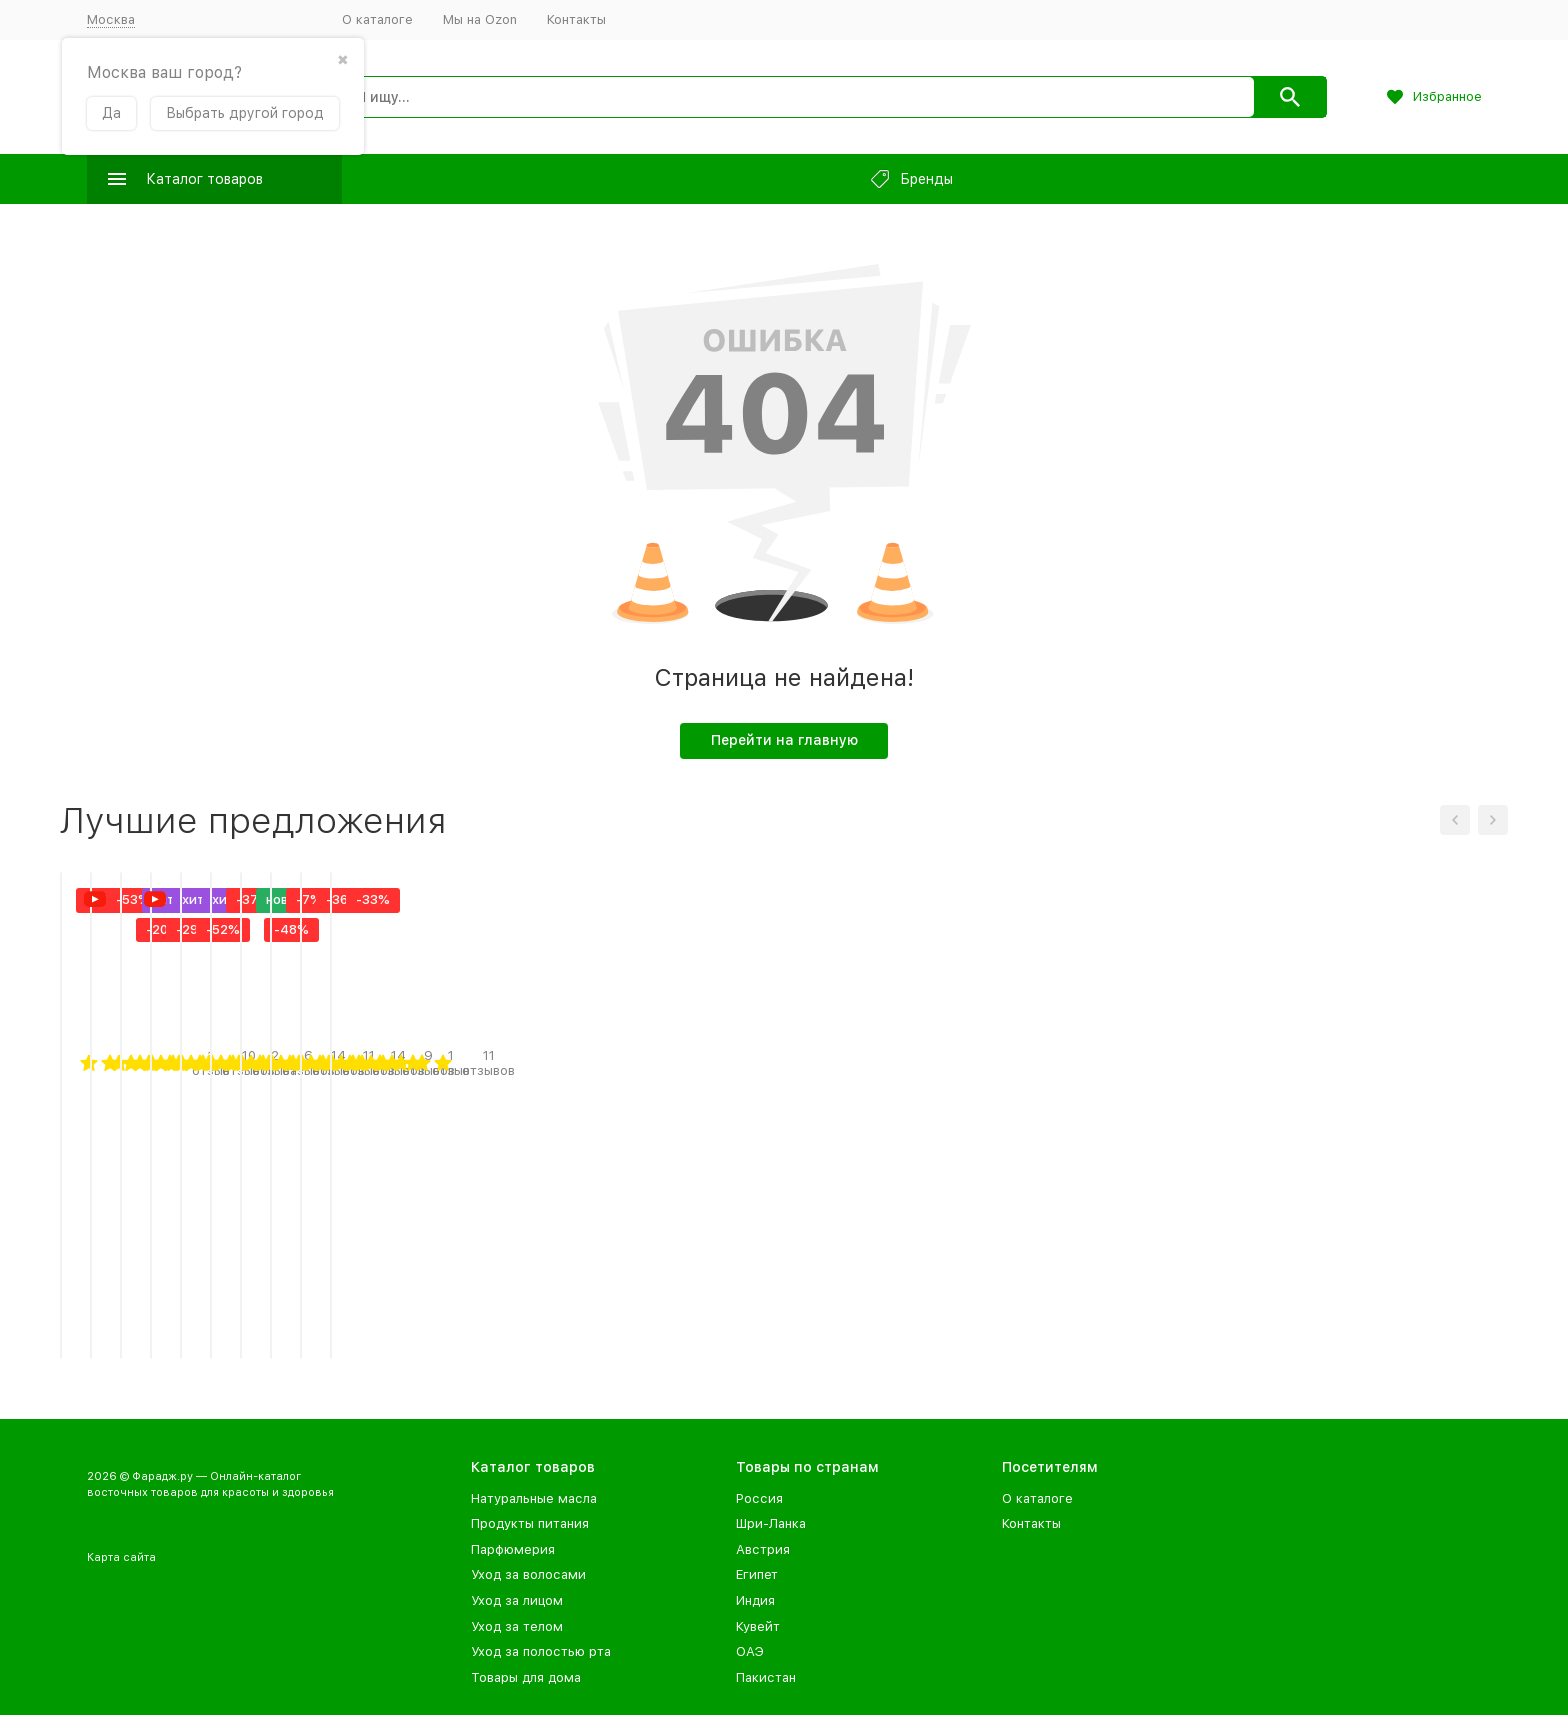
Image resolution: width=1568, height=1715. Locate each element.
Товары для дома (526, 1677)
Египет (757, 1574)
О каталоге (377, 19)
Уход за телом (517, 1626)
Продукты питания (530, 1523)
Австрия (763, 1549)
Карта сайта (121, 1557)
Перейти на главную (784, 740)
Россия (759, 1498)
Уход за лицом (517, 1600)
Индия (755, 1600)
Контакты (576, 19)
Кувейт (758, 1626)
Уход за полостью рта (541, 1651)
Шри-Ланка (771, 1523)
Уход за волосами (528, 1574)
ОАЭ (750, 1651)
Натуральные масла (534, 1498)
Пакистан (766, 1677)
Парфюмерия (513, 1549)
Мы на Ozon (480, 19)
